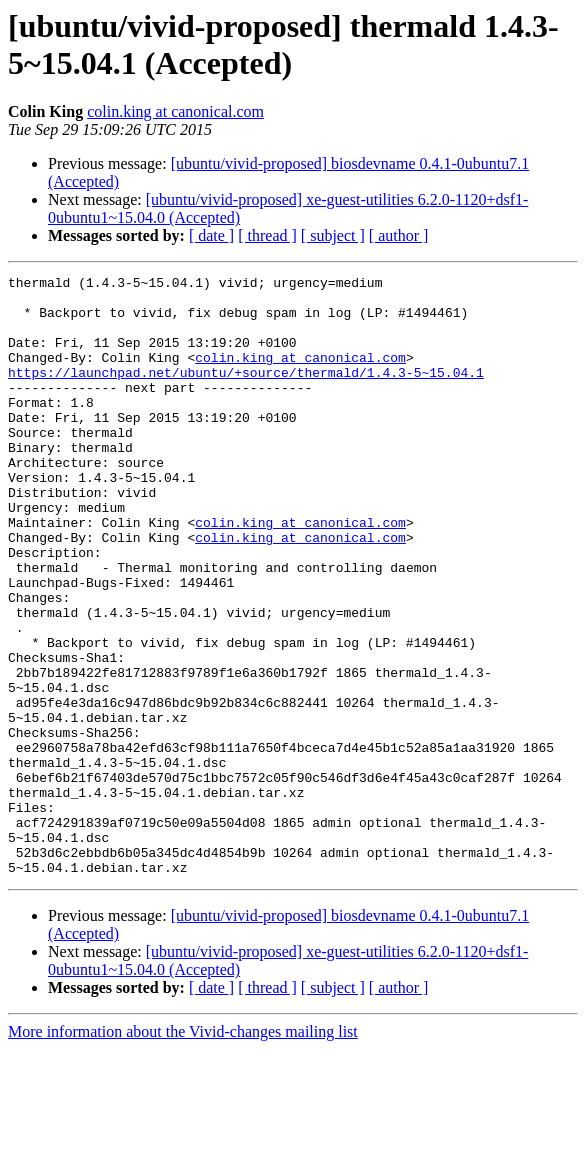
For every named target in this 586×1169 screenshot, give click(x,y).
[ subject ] (333, 235)
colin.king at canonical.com (175, 111)
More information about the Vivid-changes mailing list (183, 1151)
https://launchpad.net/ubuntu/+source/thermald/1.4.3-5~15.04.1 (246, 393)
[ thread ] (267, 235)
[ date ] (211, 235)
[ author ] (399, 235)
